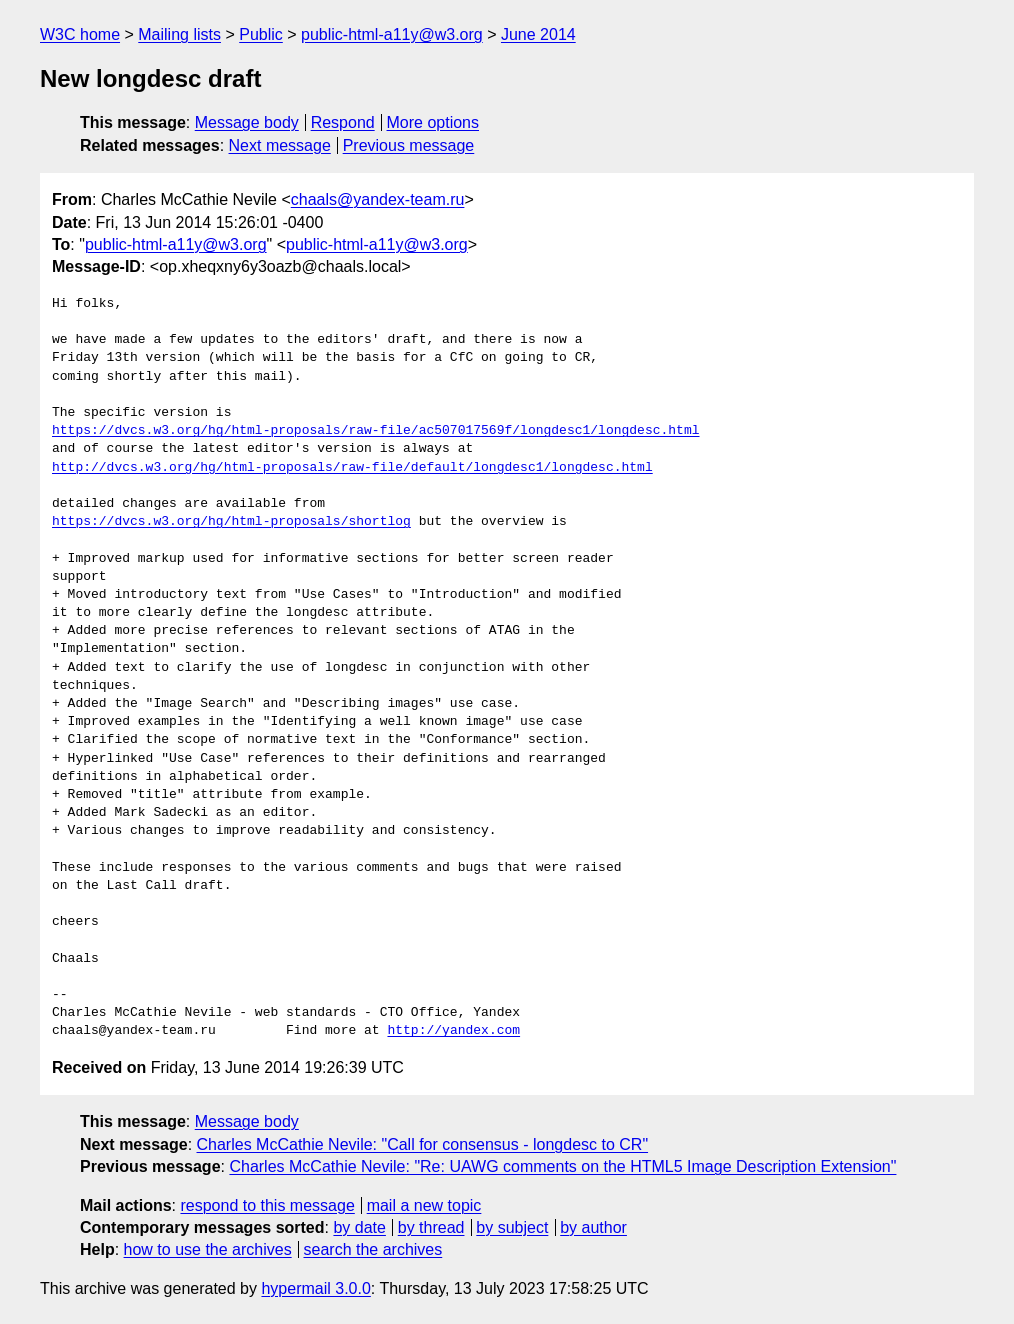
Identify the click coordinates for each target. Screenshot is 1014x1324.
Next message (280, 145)
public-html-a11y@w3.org (392, 34)
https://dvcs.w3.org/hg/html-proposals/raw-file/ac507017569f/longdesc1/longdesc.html (375, 431)
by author (593, 1227)
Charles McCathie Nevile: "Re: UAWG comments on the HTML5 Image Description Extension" (562, 1166)
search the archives (373, 1249)
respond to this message (267, 1205)
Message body (247, 122)
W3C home (80, 34)
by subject (512, 1227)
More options (433, 122)
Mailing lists (179, 34)
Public (261, 34)
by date (359, 1227)
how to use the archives (208, 1249)
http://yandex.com (453, 1031)
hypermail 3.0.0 (315, 1288)
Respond (343, 122)
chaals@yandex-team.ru (378, 199)
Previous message (409, 145)
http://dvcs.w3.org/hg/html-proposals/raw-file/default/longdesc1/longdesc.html (352, 468)
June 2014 (538, 34)
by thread (431, 1227)
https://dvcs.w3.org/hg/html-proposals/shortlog (231, 522)
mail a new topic (424, 1205)
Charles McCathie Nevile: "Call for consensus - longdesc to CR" (423, 1144)
